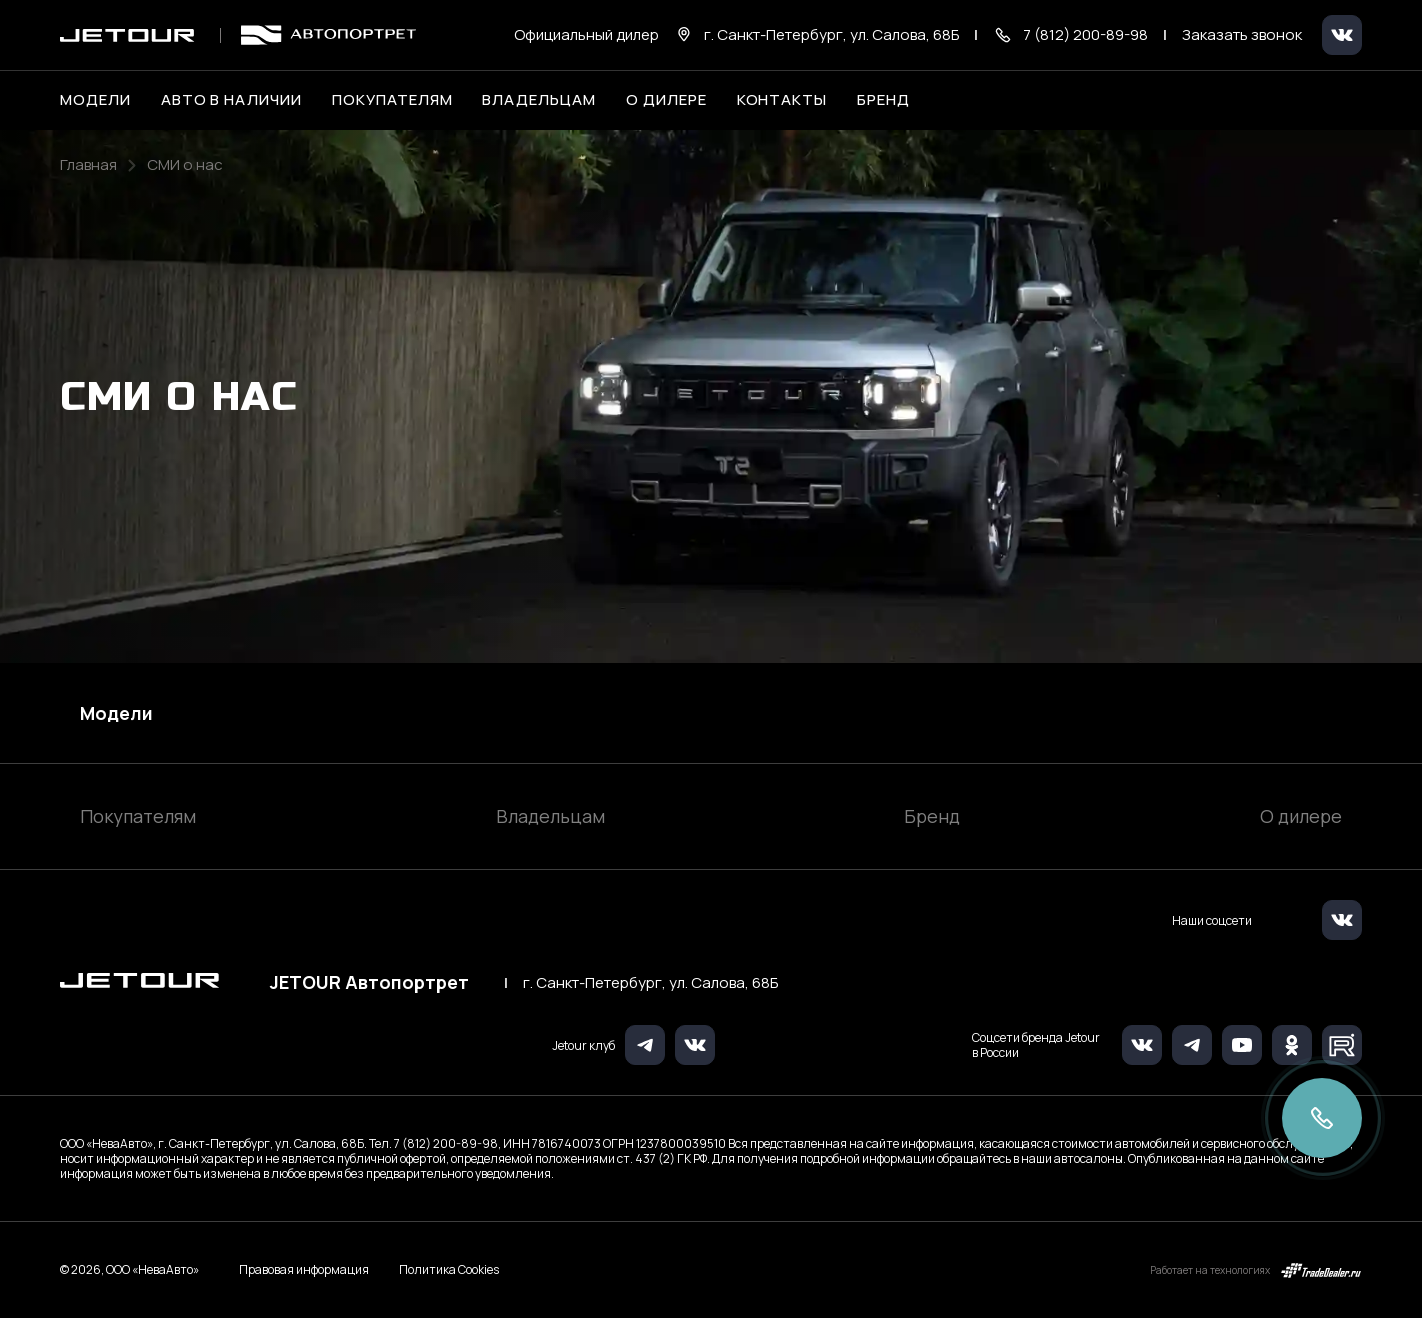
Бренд (932, 816)
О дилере (666, 100)
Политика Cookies (449, 1270)
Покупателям (138, 816)
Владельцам (550, 816)
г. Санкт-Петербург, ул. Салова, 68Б (650, 983)
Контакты (782, 100)
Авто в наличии (231, 100)
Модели (116, 713)
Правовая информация (304, 1269)
